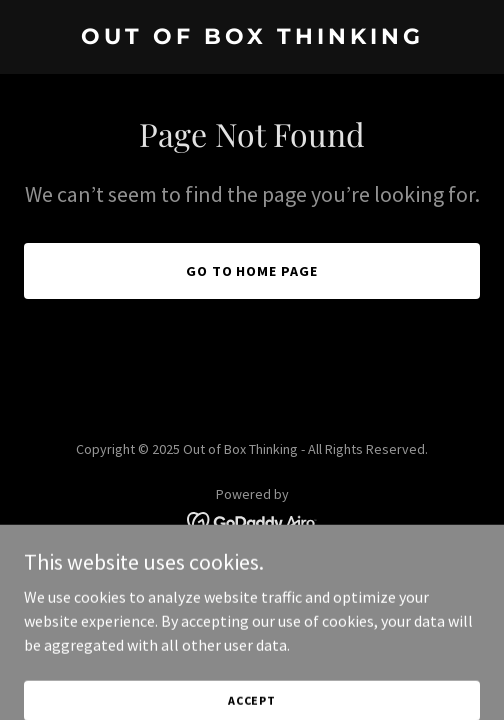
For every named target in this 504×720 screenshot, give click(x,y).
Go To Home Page (252, 271)
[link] (252, 38)
